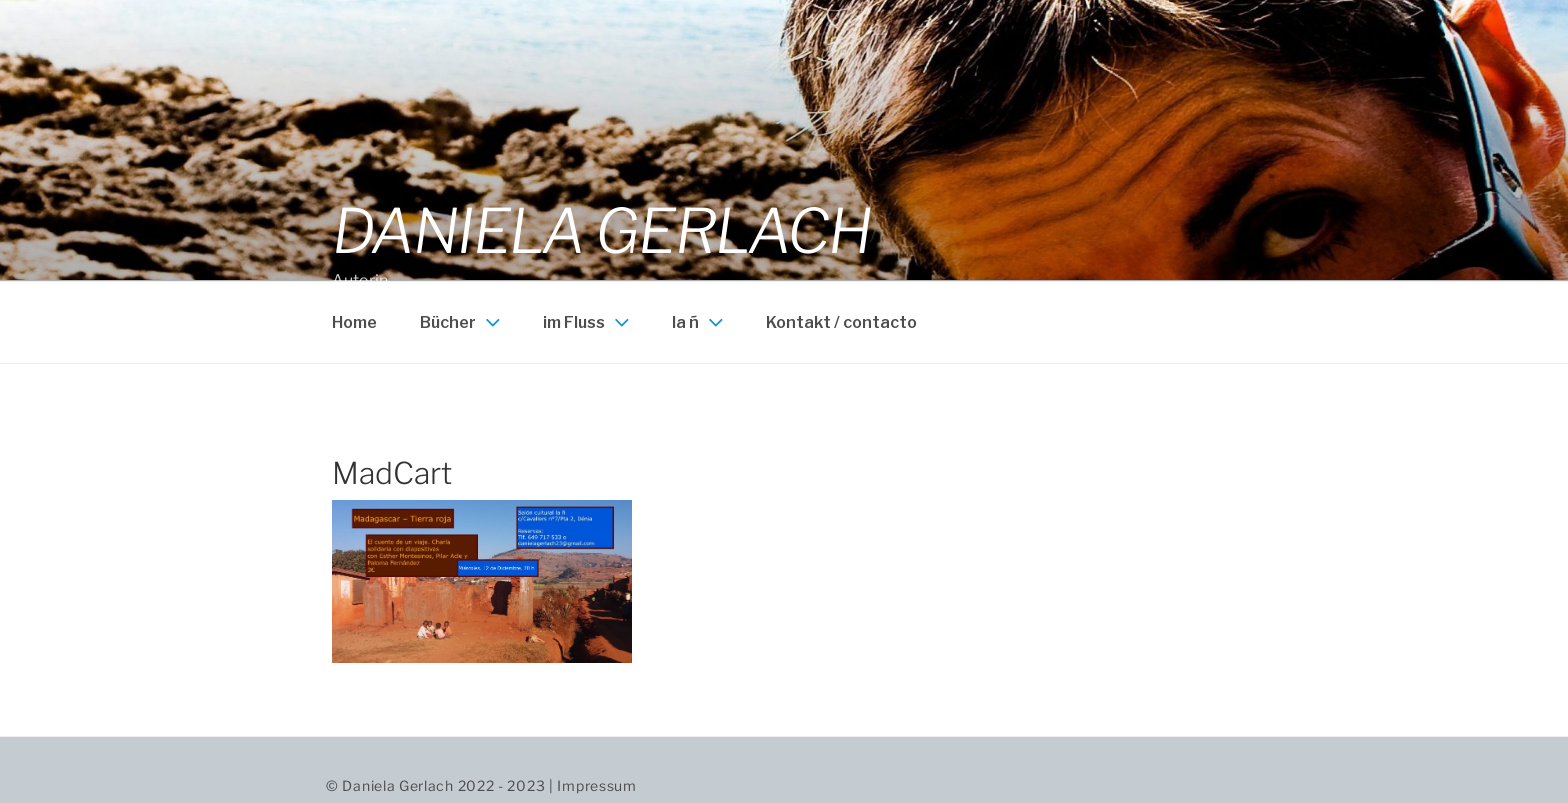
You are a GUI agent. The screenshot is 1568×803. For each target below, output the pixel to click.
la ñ (700, 322)
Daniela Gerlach (601, 231)
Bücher (462, 322)
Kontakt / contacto (841, 322)
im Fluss (588, 322)
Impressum (596, 785)
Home (354, 322)
